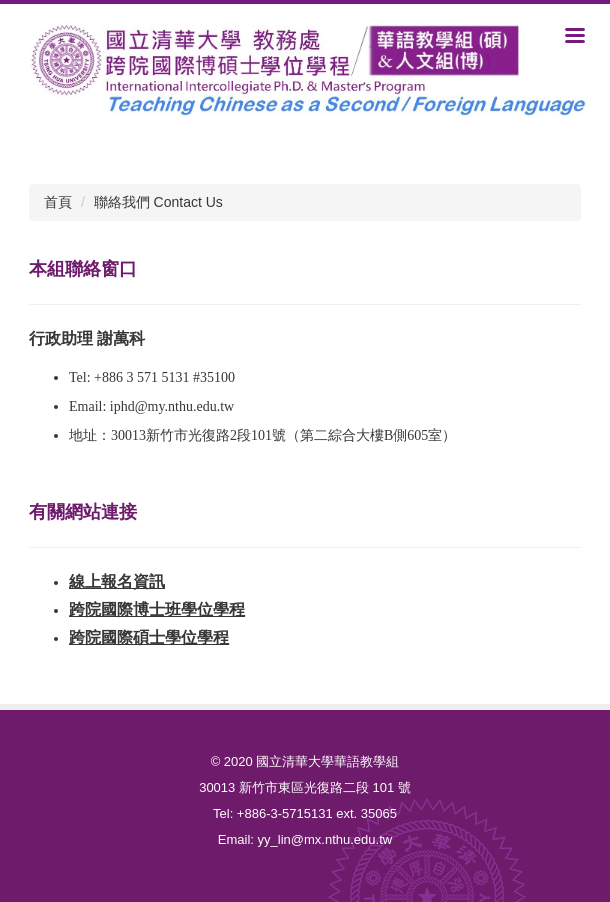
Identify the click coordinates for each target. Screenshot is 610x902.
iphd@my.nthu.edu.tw (172, 406)
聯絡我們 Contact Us (158, 202)
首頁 (58, 202)
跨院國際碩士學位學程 (149, 637)
